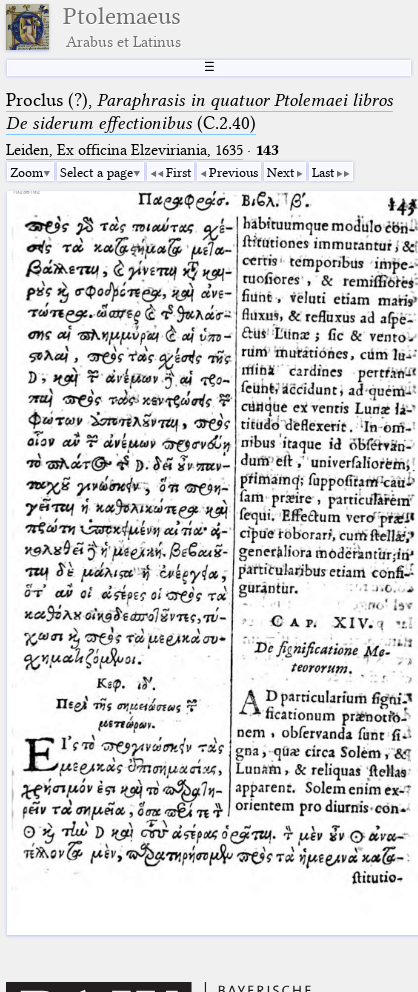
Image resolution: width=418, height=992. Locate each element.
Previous (233, 172)
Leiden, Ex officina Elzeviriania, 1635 (124, 150)
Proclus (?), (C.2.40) (199, 111)
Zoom (26, 172)
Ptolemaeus (122, 27)
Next (280, 172)
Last (323, 172)
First (178, 172)
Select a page (96, 172)
